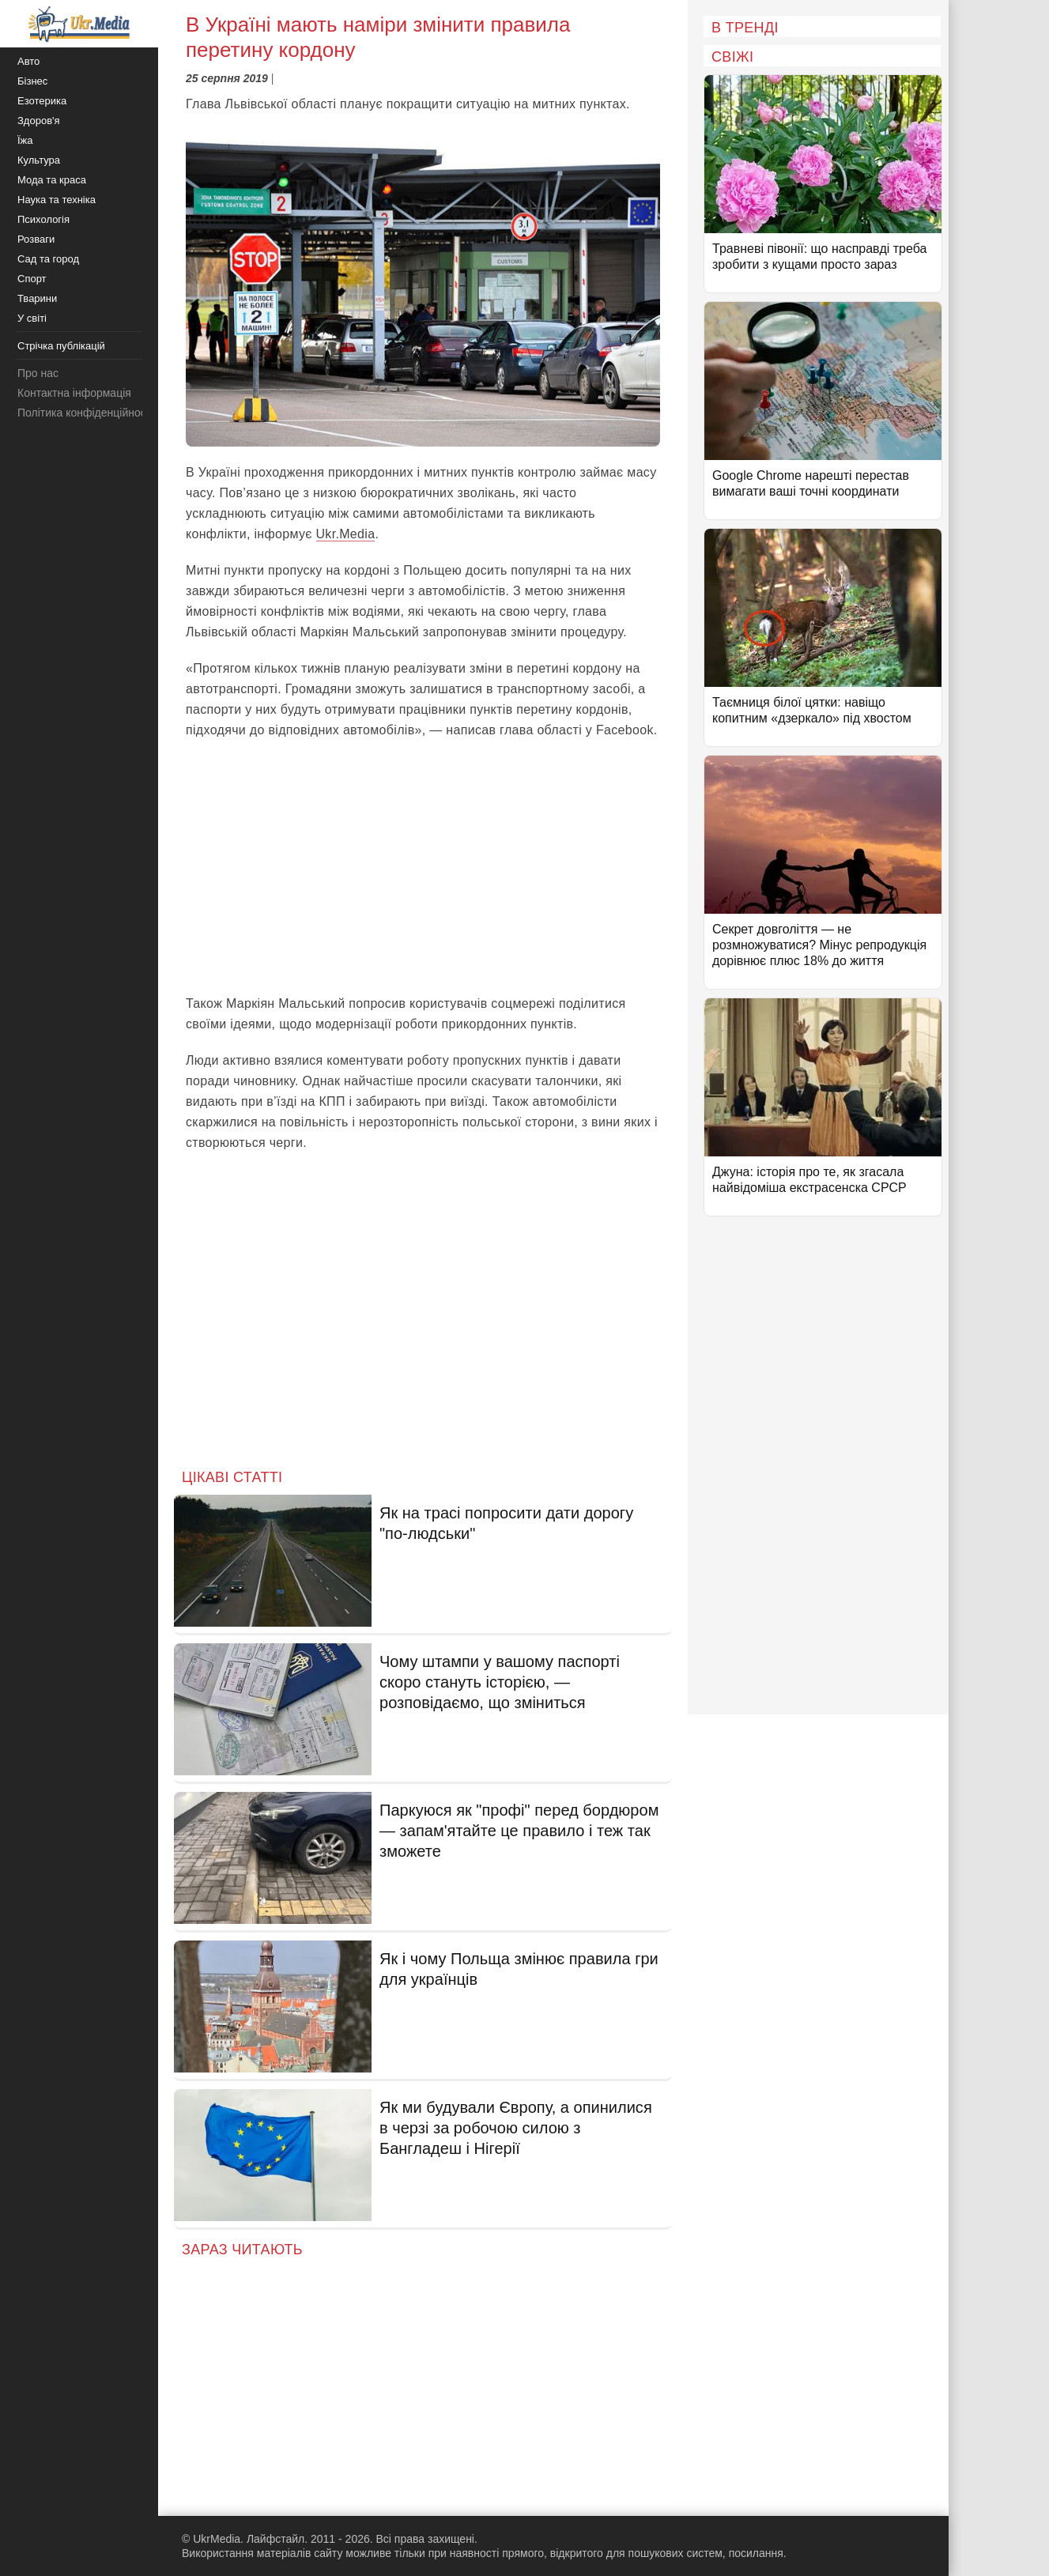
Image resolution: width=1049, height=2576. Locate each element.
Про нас (37, 373)
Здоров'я (38, 120)
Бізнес (32, 81)
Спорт (32, 279)
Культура (38, 160)
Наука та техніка (56, 200)
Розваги (36, 239)
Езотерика (41, 101)
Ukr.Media (345, 534)
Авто (28, 61)
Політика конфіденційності (85, 412)
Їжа (25, 140)
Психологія (43, 219)
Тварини (37, 298)
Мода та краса (51, 180)
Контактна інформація (74, 393)
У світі (32, 318)
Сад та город (48, 259)
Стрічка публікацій (61, 346)
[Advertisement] (423, 867)
